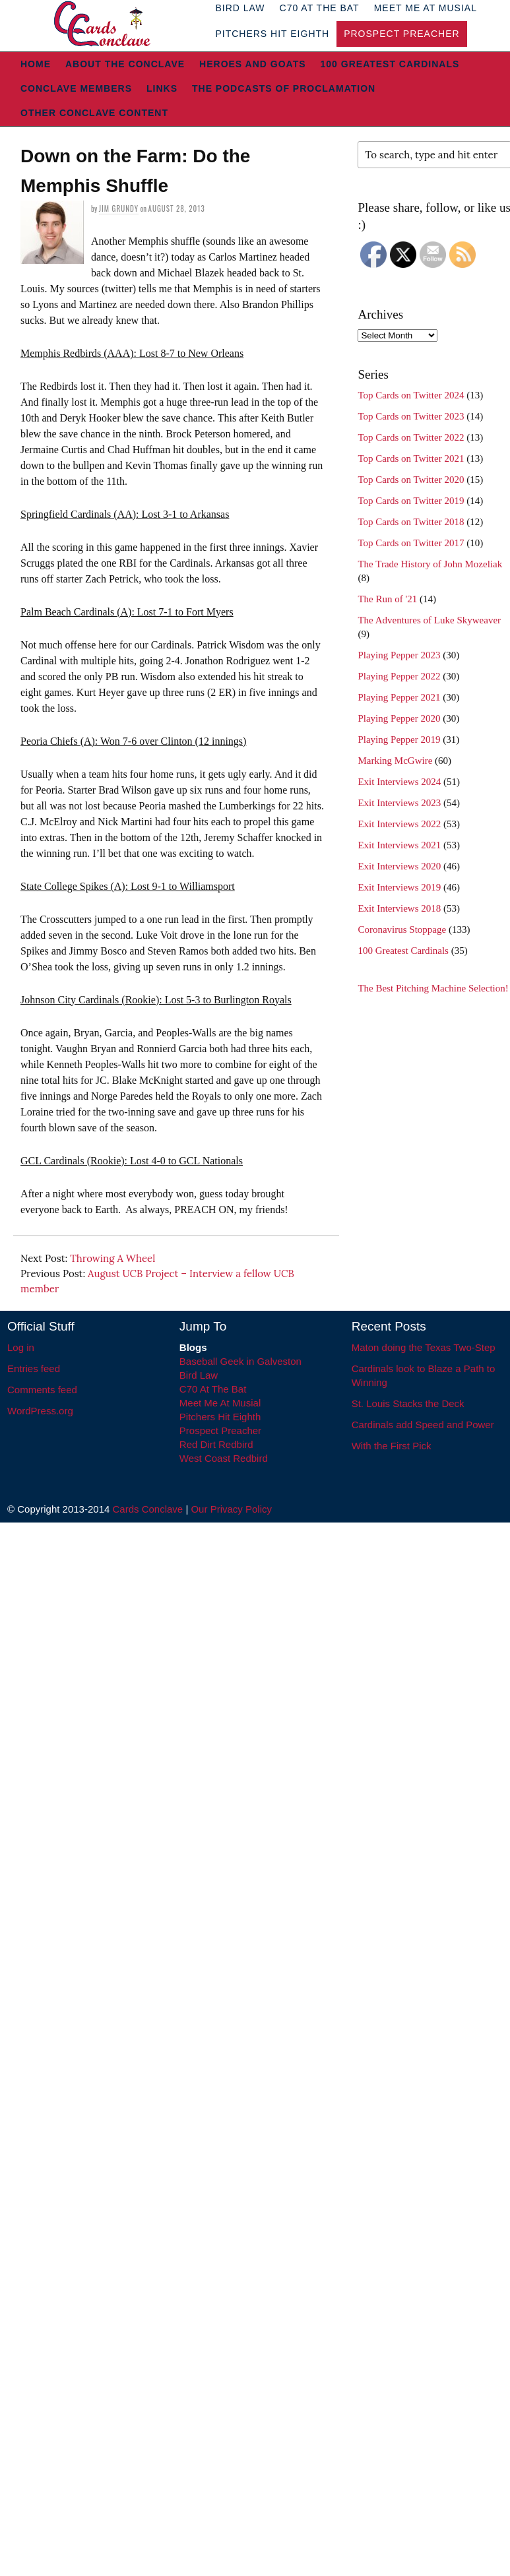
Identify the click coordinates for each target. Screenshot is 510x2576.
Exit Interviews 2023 (399, 803)
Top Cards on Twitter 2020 (411, 479)
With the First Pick (391, 1445)
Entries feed (33, 1368)
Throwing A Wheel (112, 1258)
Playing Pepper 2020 (399, 718)
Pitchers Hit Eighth (272, 33)
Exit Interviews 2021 (399, 845)
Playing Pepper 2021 (399, 697)
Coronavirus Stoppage (402, 929)
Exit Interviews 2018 (399, 908)
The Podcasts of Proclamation (283, 88)
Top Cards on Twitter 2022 (411, 437)
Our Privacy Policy (231, 1509)
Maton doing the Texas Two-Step (423, 1347)
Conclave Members (76, 88)
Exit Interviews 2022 (399, 824)
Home (35, 64)
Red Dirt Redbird (216, 1444)
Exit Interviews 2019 (399, 887)
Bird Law (198, 1375)
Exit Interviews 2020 (399, 866)
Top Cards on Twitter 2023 (411, 416)
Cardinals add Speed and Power (423, 1424)
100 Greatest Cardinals (390, 64)
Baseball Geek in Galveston (240, 1361)
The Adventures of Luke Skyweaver (429, 620)
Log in (20, 1347)
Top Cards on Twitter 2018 (411, 522)
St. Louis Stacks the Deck (408, 1403)
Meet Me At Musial (220, 1402)
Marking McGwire (395, 760)
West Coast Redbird (223, 1458)
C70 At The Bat (212, 1389)
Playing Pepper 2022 (399, 676)
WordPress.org (40, 1410)
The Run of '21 (387, 599)
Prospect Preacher (401, 33)
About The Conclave (125, 64)
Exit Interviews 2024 (399, 781)
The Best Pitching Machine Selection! (433, 988)
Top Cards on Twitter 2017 (411, 543)
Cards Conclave (148, 1509)
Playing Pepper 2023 (399, 655)
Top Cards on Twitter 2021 (411, 458)
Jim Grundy (119, 208)
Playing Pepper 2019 (399, 739)
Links (161, 88)
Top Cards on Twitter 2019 (411, 500)
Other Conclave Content (94, 113)
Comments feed (42, 1389)
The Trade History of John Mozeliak (430, 564)
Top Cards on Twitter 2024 (411, 395)
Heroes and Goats (252, 64)
